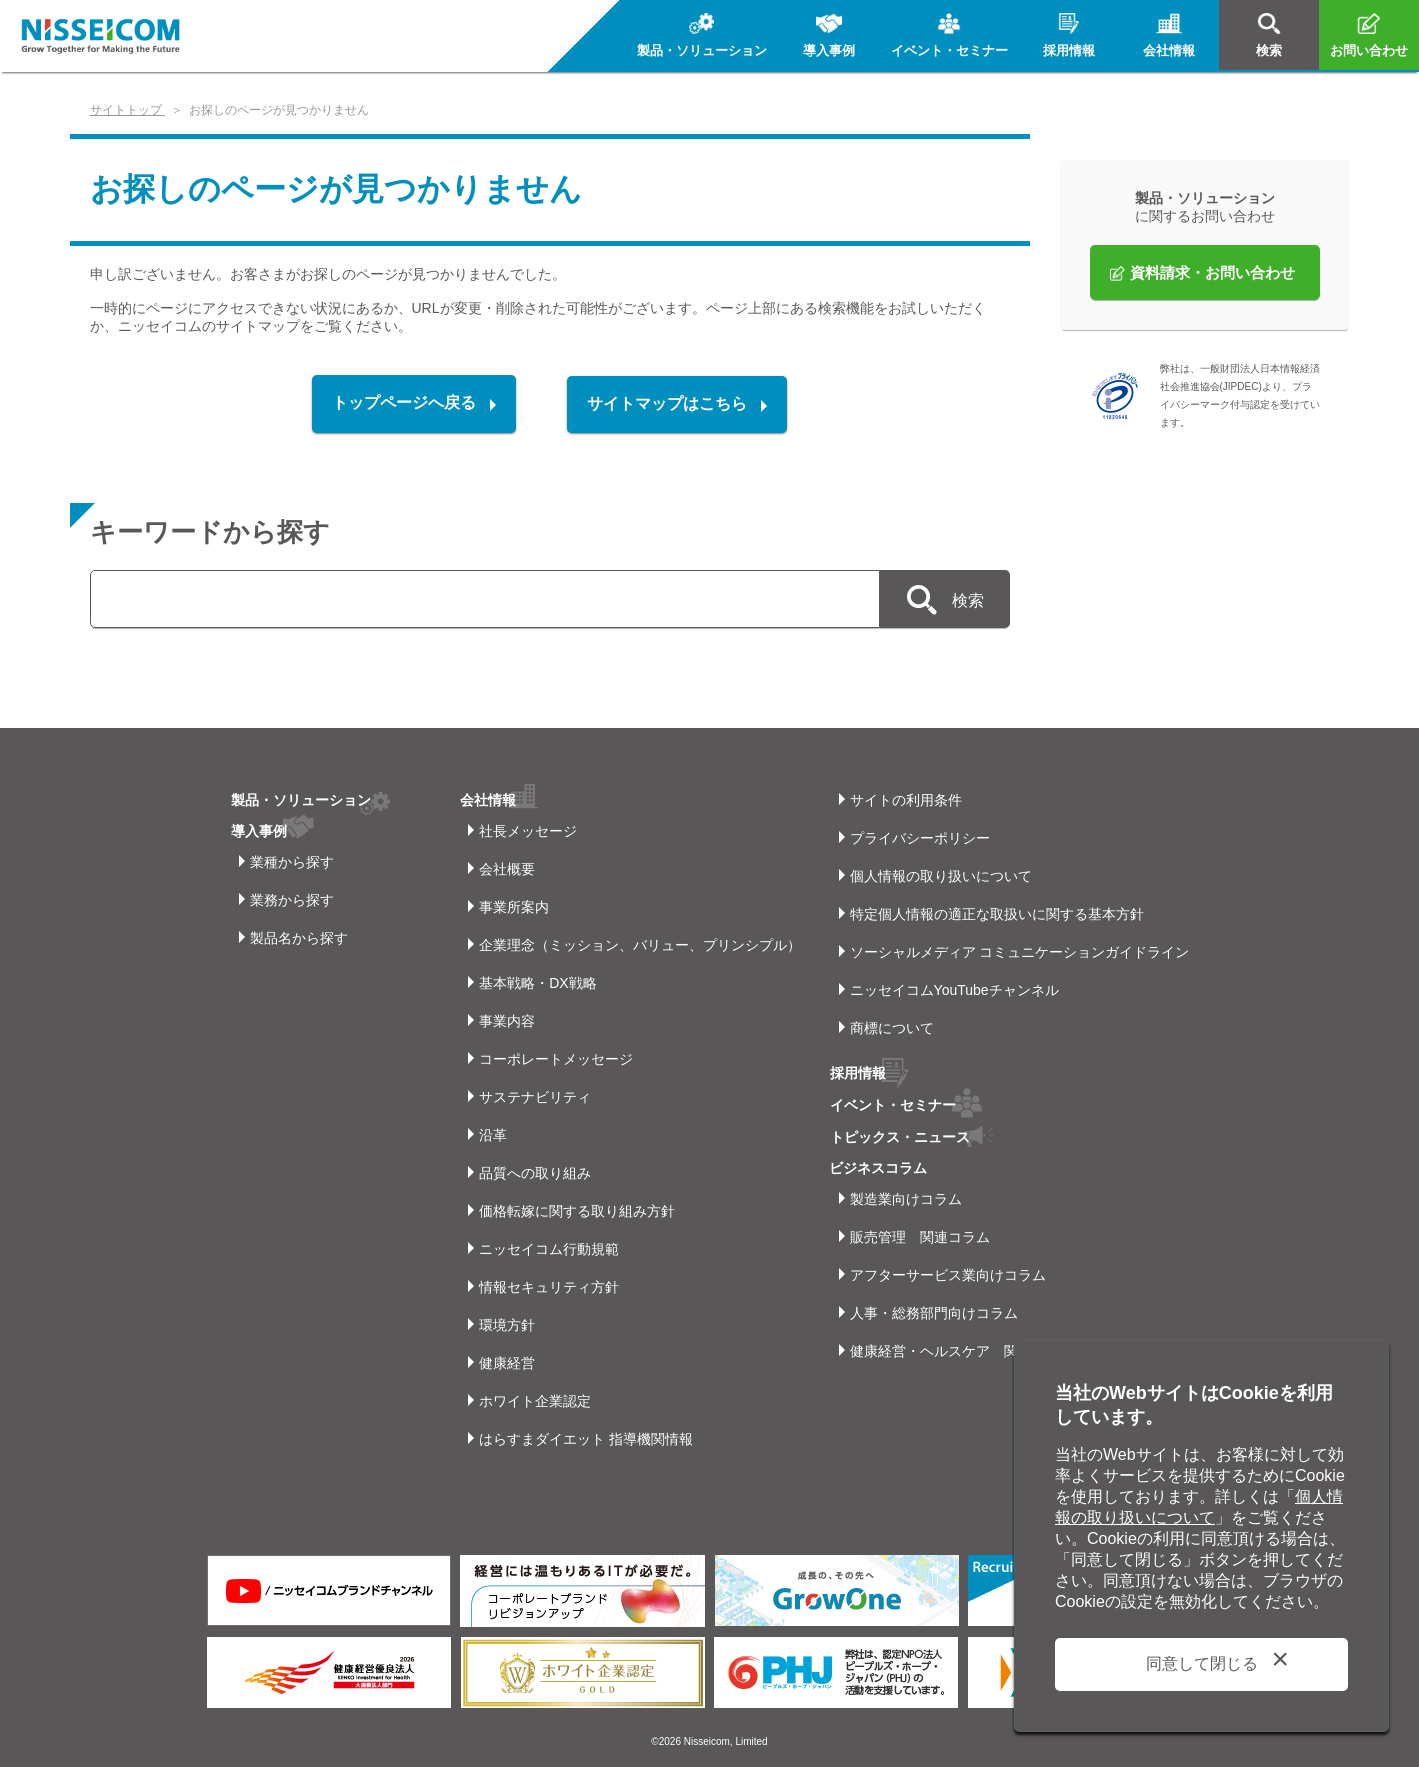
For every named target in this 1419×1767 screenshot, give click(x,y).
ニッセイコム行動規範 (549, 1249)
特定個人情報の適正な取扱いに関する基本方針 (997, 914)
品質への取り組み (535, 1173)
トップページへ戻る (404, 403)
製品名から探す (299, 938)
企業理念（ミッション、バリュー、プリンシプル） (640, 945)
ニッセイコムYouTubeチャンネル (954, 990)
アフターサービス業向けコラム (948, 1272)
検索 (966, 600)
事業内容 (507, 1021)
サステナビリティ (535, 1097)
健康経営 (507, 1363)
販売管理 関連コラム (920, 1234)
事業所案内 (514, 907)
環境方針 (507, 1325)
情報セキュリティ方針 (549, 1287)
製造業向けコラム (906, 1196)
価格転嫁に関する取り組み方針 (577, 1211)
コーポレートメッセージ (556, 1059)
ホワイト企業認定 (535, 1401)
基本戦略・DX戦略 (537, 983)
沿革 (493, 1135)
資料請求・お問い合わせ (1212, 272)
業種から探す (292, 862)
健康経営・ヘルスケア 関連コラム (962, 1348)
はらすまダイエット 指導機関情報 (586, 1439)
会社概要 (507, 869)
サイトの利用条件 (906, 800)
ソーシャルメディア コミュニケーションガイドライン (1020, 952)
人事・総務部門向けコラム (934, 1310)
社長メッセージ (528, 831)
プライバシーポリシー (920, 838)
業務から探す (292, 900)
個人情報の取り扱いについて (941, 876)
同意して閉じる (1202, 1663)
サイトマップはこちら (668, 403)
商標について (892, 1028)
